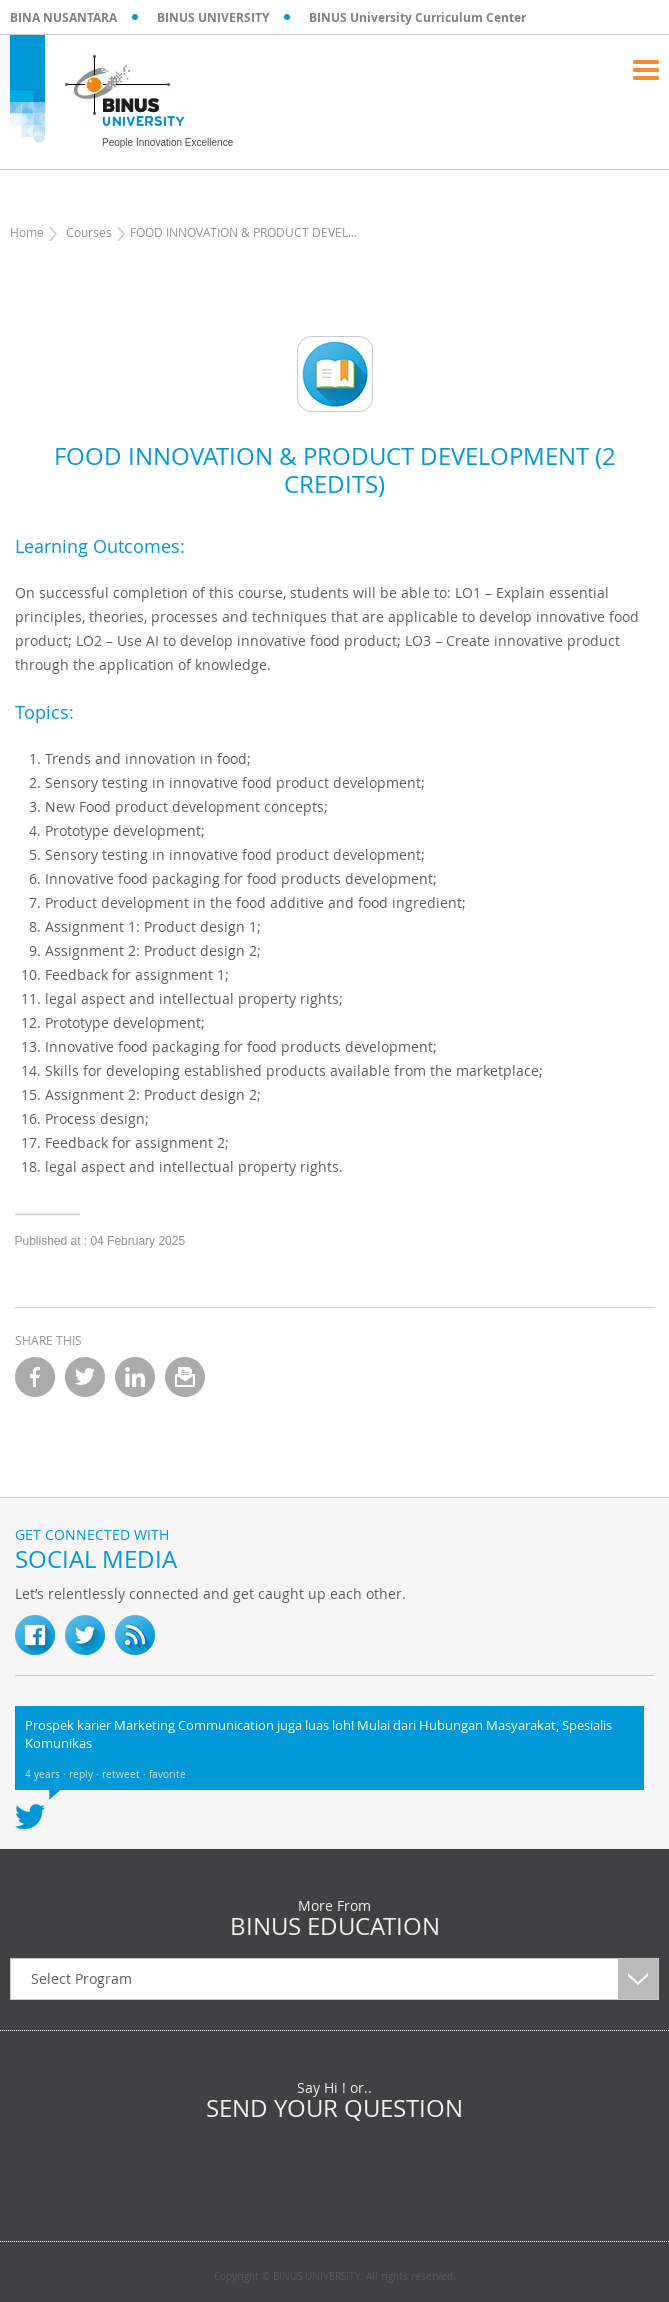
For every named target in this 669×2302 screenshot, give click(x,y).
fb (35, 1635)
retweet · (125, 1774)
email (185, 1377)
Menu (646, 70)
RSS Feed (135, 1635)
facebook (35, 1377)
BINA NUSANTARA (63, 17)
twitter (85, 1377)
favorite (167, 1774)
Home (27, 232)
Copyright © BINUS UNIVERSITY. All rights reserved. (335, 2277)
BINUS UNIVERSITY (213, 17)
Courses (89, 232)
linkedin (135, 1377)
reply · (85, 1774)
